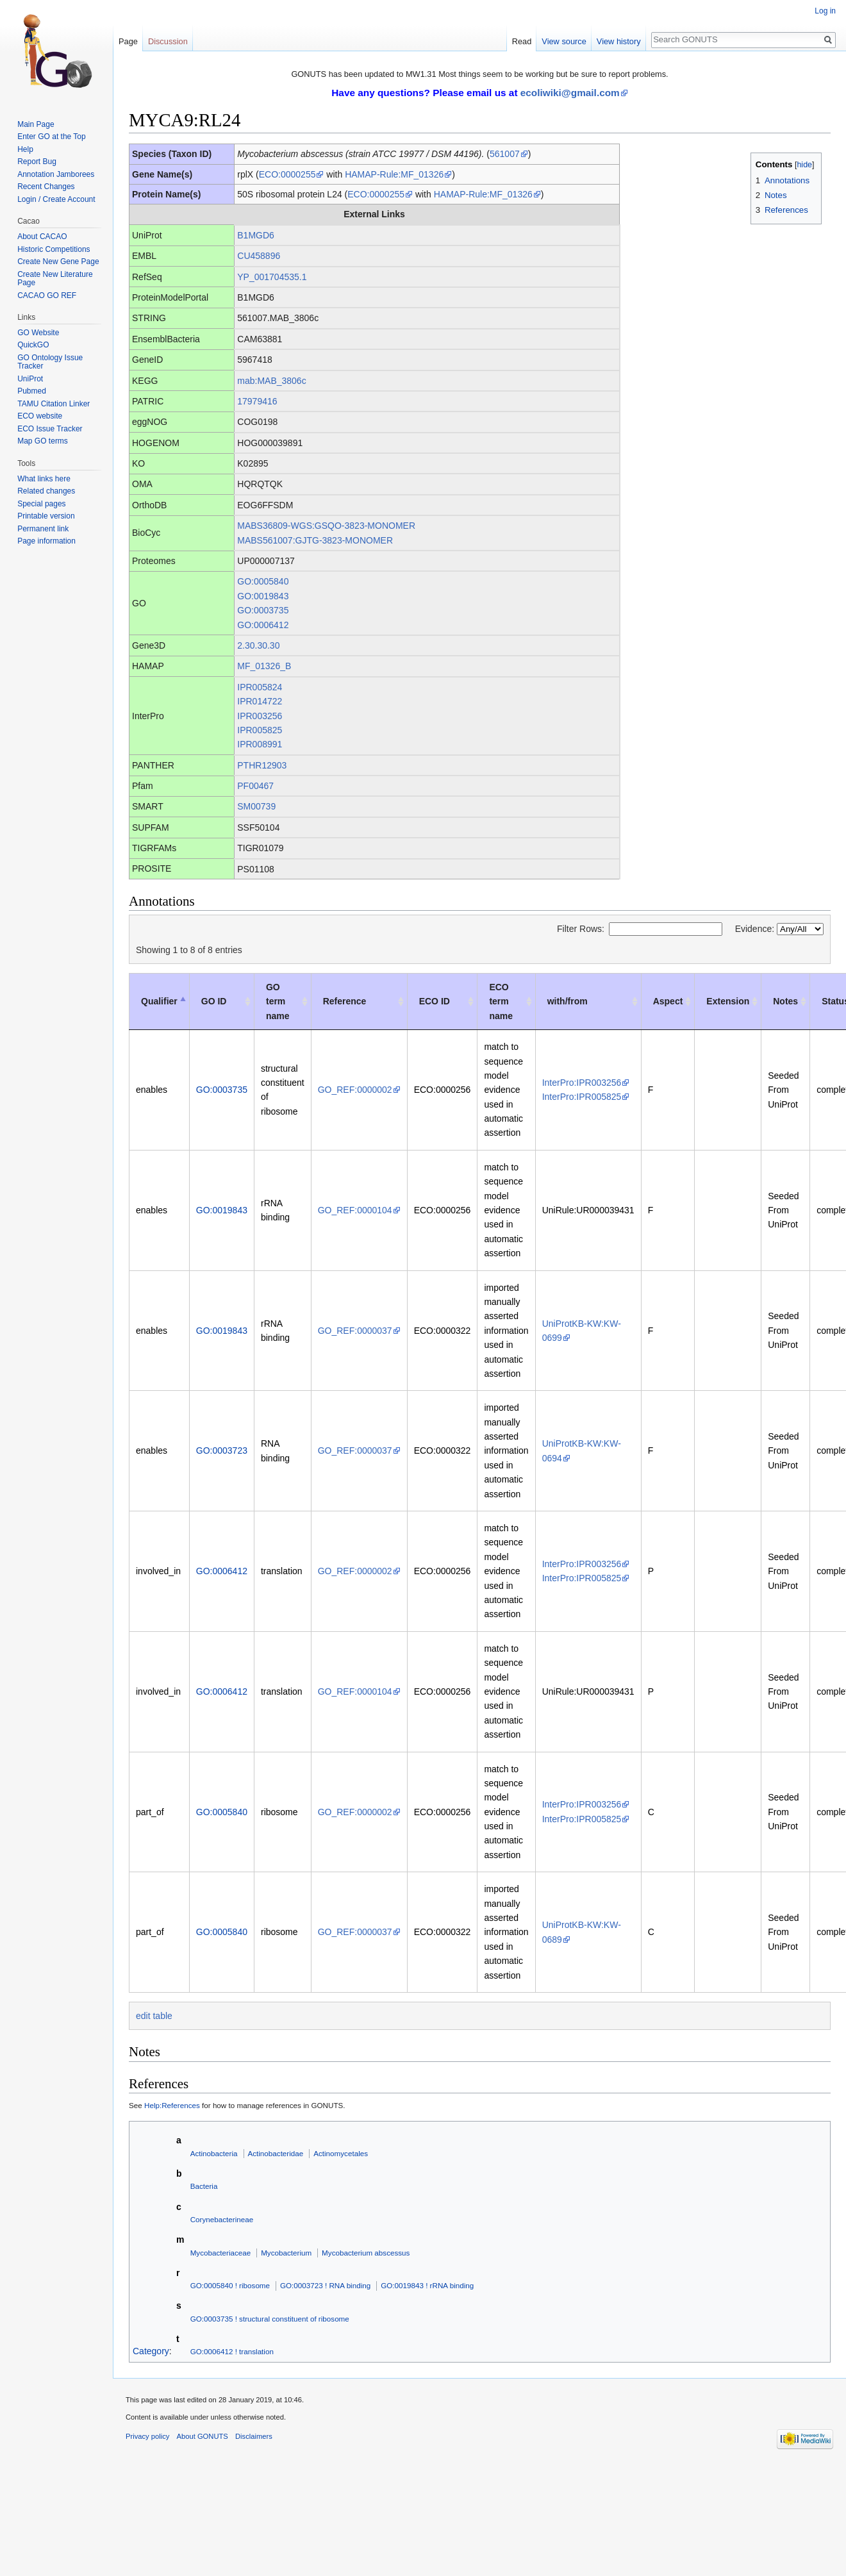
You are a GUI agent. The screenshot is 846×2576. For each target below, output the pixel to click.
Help (25, 149)
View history (619, 41)
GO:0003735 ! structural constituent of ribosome (269, 2318)
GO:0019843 (262, 596)
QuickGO (33, 344)
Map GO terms (42, 440)
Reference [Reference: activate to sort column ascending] (345, 1001)
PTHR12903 (261, 765)
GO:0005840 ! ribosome (230, 2285)
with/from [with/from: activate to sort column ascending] (567, 1001)
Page (128, 41)
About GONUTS (202, 2436)
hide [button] (804, 164)
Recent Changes (45, 186)
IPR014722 (259, 701)
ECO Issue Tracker (49, 428)
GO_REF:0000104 (355, 1210)
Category (151, 2351)
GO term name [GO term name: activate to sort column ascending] (278, 1001)
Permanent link (43, 528)
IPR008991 (259, 744)
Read (522, 41)
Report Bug (36, 161)
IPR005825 (259, 730)
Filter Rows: (639, 929)
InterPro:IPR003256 (582, 1082)
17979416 (257, 401)
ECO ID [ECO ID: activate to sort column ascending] (434, 1001)
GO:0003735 (262, 610)
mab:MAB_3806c (271, 381)
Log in (825, 10)
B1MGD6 (255, 235)
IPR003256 (259, 716)
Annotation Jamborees (55, 174)
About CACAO (42, 236)
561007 (505, 154)
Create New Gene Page (58, 261)
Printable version (45, 515)
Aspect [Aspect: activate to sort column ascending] (668, 1001)
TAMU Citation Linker (53, 403)
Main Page (35, 124)
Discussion (168, 41)
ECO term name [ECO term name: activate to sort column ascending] (501, 1001)
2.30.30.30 (258, 645)
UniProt (30, 378)
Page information (46, 540)
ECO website (39, 415)
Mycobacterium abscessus (366, 2252)
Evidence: (779, 929)
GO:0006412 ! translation (232, 2351)
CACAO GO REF (46, 295)
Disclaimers (253, 2436)
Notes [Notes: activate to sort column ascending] (785, 1001)
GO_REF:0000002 (355, 1089)
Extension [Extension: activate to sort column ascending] (727, 1001)
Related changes (46, 490)
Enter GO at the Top (51, 136)
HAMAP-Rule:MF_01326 (394, 174)
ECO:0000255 (287, 174)
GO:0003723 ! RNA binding (325, 2285)
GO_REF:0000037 (355, 1330)
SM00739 (256, 806)
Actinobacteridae (275, 2153)
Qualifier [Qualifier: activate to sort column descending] (159, 1001)
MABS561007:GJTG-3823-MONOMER (315, 540)
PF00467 (255, 786)
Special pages (41, 503)
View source (564, 41)
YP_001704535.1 (271, 277)
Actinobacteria (214, 2153)
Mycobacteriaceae (220, 2252)
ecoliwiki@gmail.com (570, 92)
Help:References (172, 2105)
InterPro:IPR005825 (582, 1097)
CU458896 (258, 256)
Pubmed (31, 390)
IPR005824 (259, 687)
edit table (154, 2016)
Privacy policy (147, 2436)
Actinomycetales (340, 2153)
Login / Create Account (56, 199)
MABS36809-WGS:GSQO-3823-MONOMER (326, 525)
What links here (43, 478)
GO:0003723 (221, 1450)
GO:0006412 (262, 625)
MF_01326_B (264, 666)
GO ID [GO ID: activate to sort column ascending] (214, 1001)
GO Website (38, 332)
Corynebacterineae (222, 2219)
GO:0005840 (262, 581)
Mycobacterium (286, 2252)
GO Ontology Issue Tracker (50, 362)
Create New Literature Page (54, 279)
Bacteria (204, 2186)
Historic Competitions (53, 249)
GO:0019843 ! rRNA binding (427, 2285)
